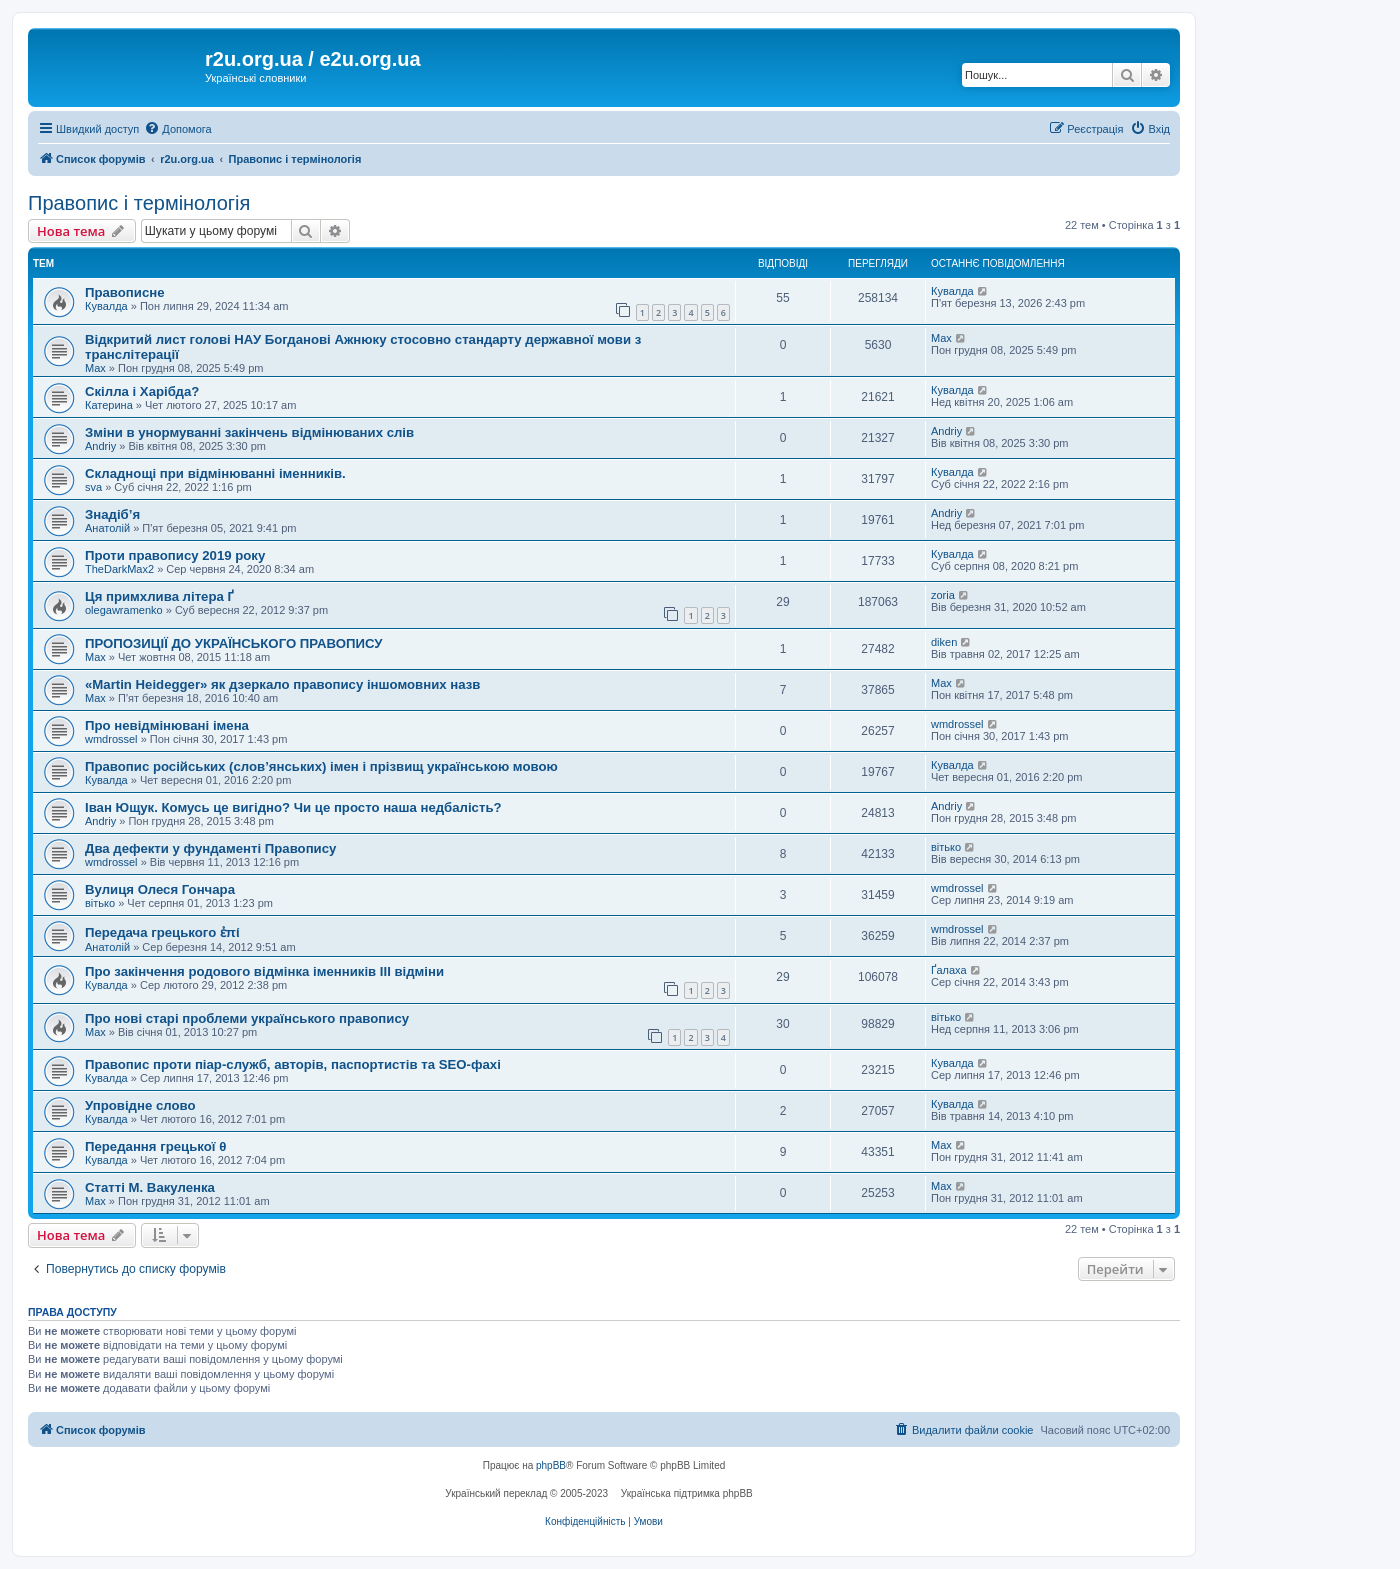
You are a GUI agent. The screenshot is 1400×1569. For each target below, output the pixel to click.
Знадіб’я (112, 514)
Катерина (109, 405)
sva (93, 487)
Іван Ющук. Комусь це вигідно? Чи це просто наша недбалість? (293, 807)
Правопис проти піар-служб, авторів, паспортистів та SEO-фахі (293, 1064)
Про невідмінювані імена (167, 725)
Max (95, 368)
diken (944, 642)
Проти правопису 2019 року (175, 555)
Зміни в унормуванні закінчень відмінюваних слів (249, 432)
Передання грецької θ (155, 1146)
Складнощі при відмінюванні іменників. (215, 473)
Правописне (125, 292)
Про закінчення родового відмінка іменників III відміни (264, 971)
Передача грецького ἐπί (162, 932)
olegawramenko (124, 610)
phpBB (551, 1465)
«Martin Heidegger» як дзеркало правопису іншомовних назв (282, 684)
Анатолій (107, 528)
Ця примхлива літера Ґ (159, 596)
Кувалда (106, 306)
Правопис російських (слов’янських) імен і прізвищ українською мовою (321, 766)
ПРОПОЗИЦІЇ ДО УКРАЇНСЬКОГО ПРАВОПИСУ (233, 643)
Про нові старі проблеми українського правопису (247, 1018)
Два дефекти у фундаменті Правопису (210, 848)
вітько (946, 847)
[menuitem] (177, 129)
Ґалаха (949, 970)
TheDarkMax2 (119, 569)
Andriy (100, 446)
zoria (943, 595)
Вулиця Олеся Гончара (160, 889)
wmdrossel (111, 739)
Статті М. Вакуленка (150, 1187)
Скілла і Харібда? (142, 391)
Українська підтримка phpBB (687, 1493)
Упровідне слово (140, 1105)
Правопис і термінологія (139, 203)
